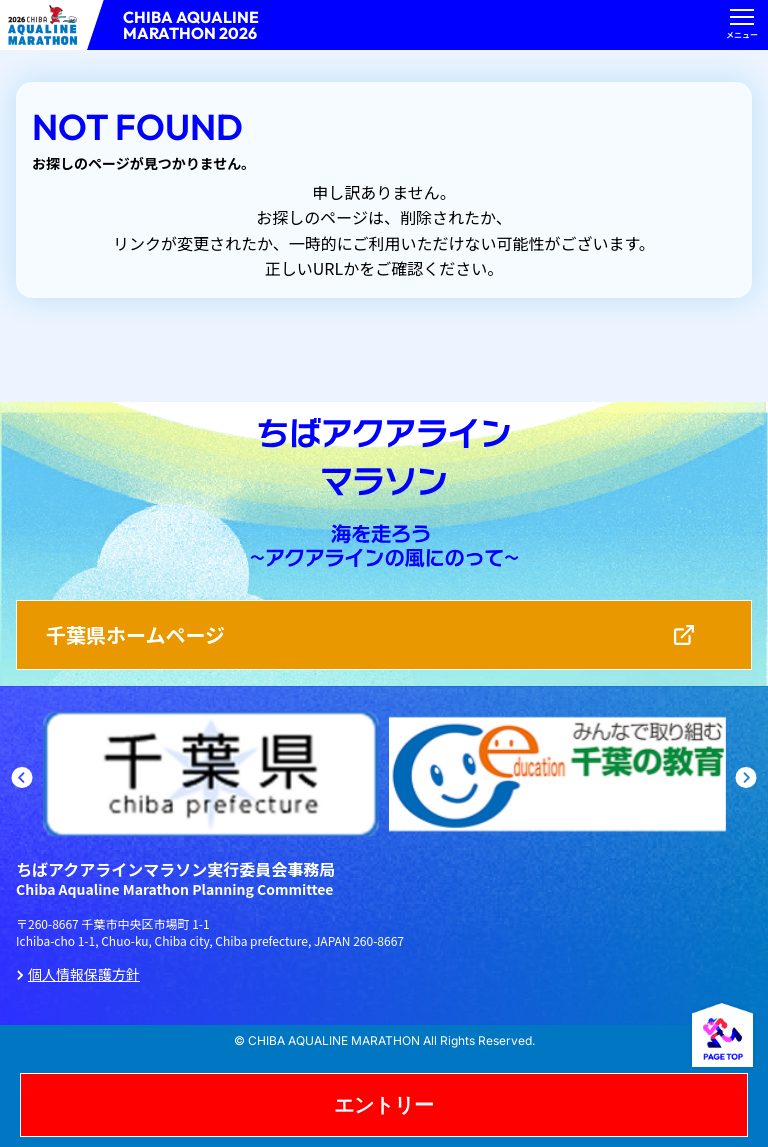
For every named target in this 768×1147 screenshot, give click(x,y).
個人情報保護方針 (84, 974)
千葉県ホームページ (135, 634)
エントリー (384, 1104)
